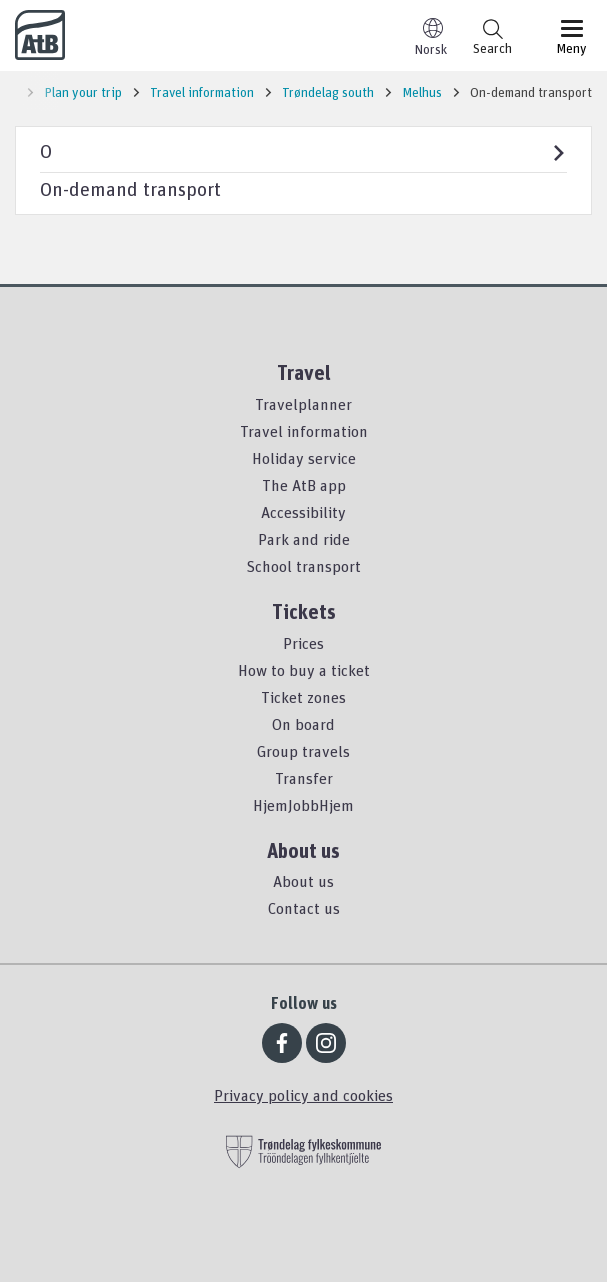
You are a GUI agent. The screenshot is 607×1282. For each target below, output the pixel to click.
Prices (303, 643)
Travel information (304, 431)
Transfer (304, 778)
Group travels (303, 751)
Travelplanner (303, 404)
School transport (303, 566)
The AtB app (304, 485)
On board (303, 724)
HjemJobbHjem (303, 805)
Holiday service (304, 458)
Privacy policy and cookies (303, 1095)
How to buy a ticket (304, 670)
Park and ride (304, 539)
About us (303, 881)
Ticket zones (303, 697)
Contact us (304, 908)
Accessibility (303, 512)
